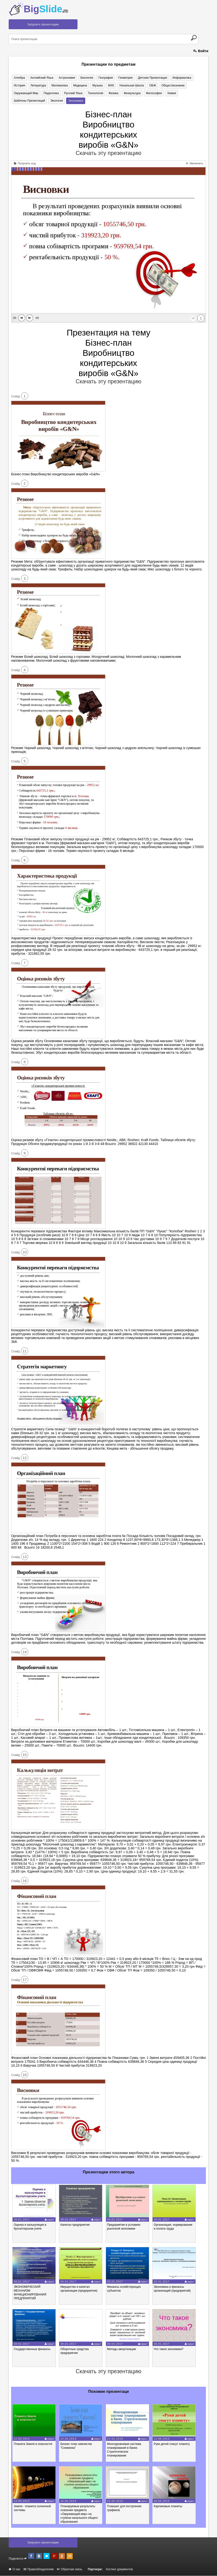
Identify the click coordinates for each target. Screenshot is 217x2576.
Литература (21, 85)
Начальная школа (112, 85)
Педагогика (21, 93)
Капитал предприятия (75, 2225)
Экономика (21, 101)
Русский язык (43, 93)
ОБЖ (132, 85)
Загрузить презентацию (43, 24)
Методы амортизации (121, 2349)
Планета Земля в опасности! (33, 2444)
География (103, 77)
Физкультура (99, 93)
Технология (64, 93)
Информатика (177, 77)
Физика (81, 93)
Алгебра (19, 77)
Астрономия (65, 77)
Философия (121, 93)
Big (46, 9)
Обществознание (152, 85)
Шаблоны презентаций (162, 93)
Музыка (79, 85)
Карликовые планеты (168, 2506)
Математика (42, 85)
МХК (92, 85)
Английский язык (40, 77)
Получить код (25, 163)
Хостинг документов (119, 2569)
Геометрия (122, 77)
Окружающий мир (180, 85)
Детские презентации (148, 77)
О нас (14, 2569)
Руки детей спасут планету (172, 2444)
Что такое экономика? (168, 2349)
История (197, 77)
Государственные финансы (32, 2349)
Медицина (62, 85)
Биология (84, 77)
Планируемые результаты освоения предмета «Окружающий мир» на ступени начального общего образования (79, 2514)
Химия (137, 93)
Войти (200, 51)
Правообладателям (39, 2569)
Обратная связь (69, 2569)
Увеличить (194, 163)
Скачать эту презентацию (108, 153)
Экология (189, 93)
